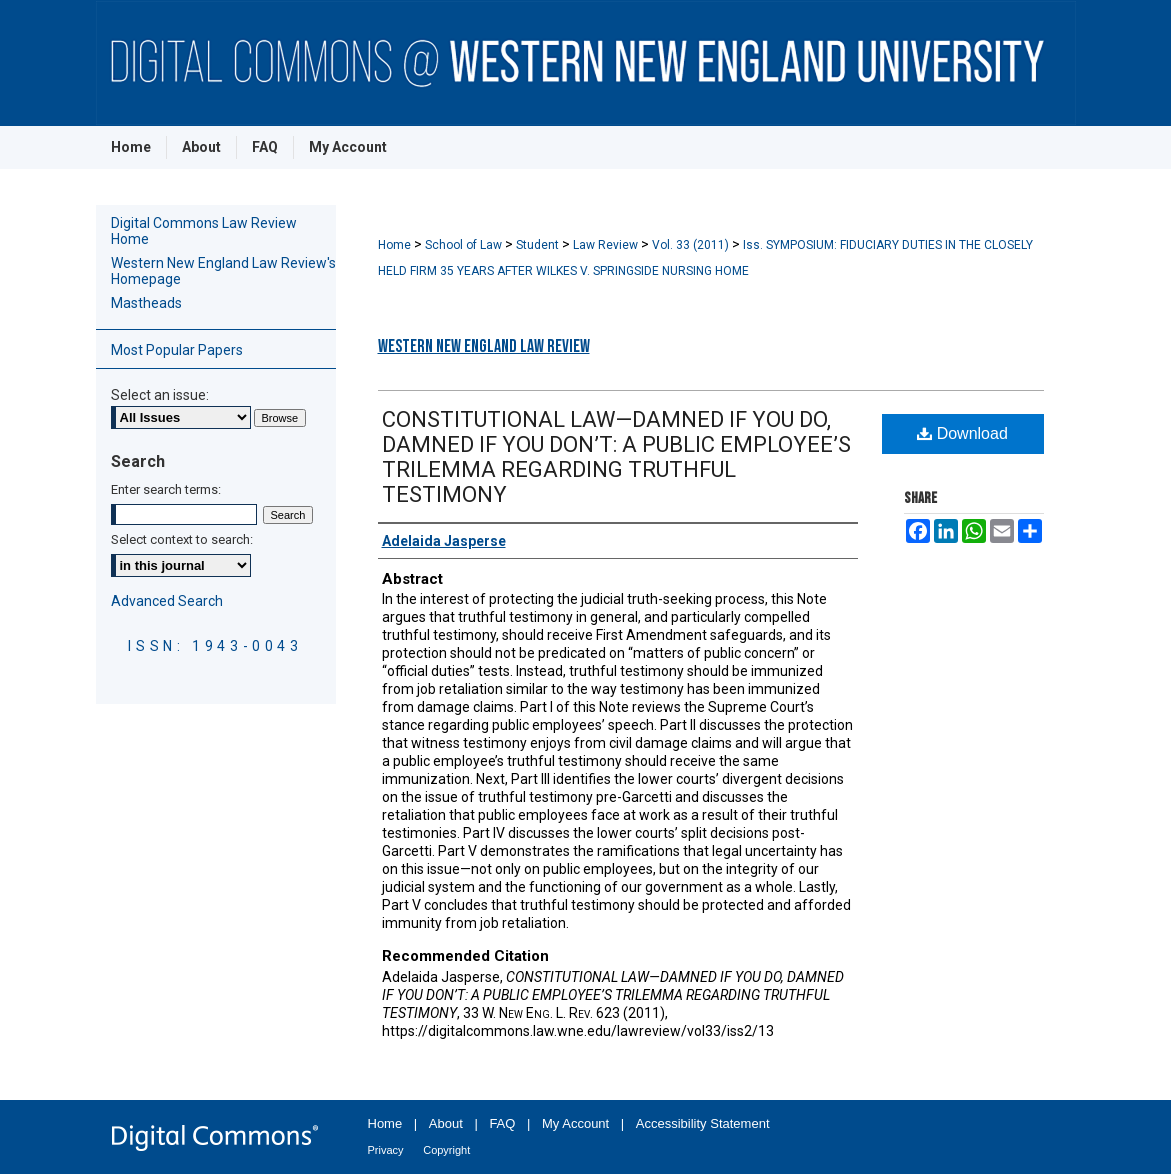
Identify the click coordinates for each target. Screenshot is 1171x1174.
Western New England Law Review (484, 346)
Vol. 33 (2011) (692, 245)
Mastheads (146, 303)
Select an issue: (160, 395)
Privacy (386, 1150)
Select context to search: (182, 539)
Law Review (607, 245)
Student (539, 245)
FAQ (502, 1123)
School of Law (465, 245)
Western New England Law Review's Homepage (223, 271)
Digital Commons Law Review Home (204, 231)
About (446, 1123)
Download (962, 433)
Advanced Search (167, 601)
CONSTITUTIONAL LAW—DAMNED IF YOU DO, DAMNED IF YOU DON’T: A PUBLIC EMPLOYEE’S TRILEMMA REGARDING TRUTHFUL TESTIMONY (616, 457)
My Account (575, 1123)
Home (396, 245)
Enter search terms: (166, 489)
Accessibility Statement (703, 1123)
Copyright (446, 1150)
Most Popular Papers (177, 350)
